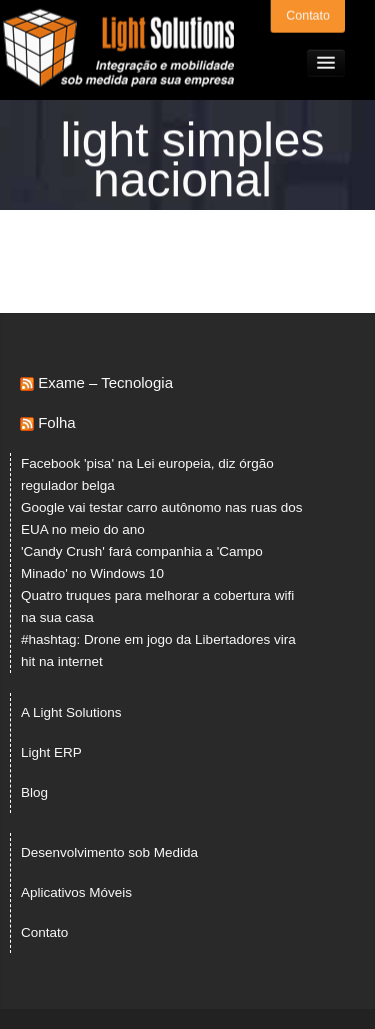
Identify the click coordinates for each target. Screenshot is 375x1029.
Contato (308, 15)
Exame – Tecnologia (105, 382)
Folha (57, 422)
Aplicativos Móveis (76, 892)
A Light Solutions (71, 712)
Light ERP (51, 752)
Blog (34, 792)
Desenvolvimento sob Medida (109, 852)
